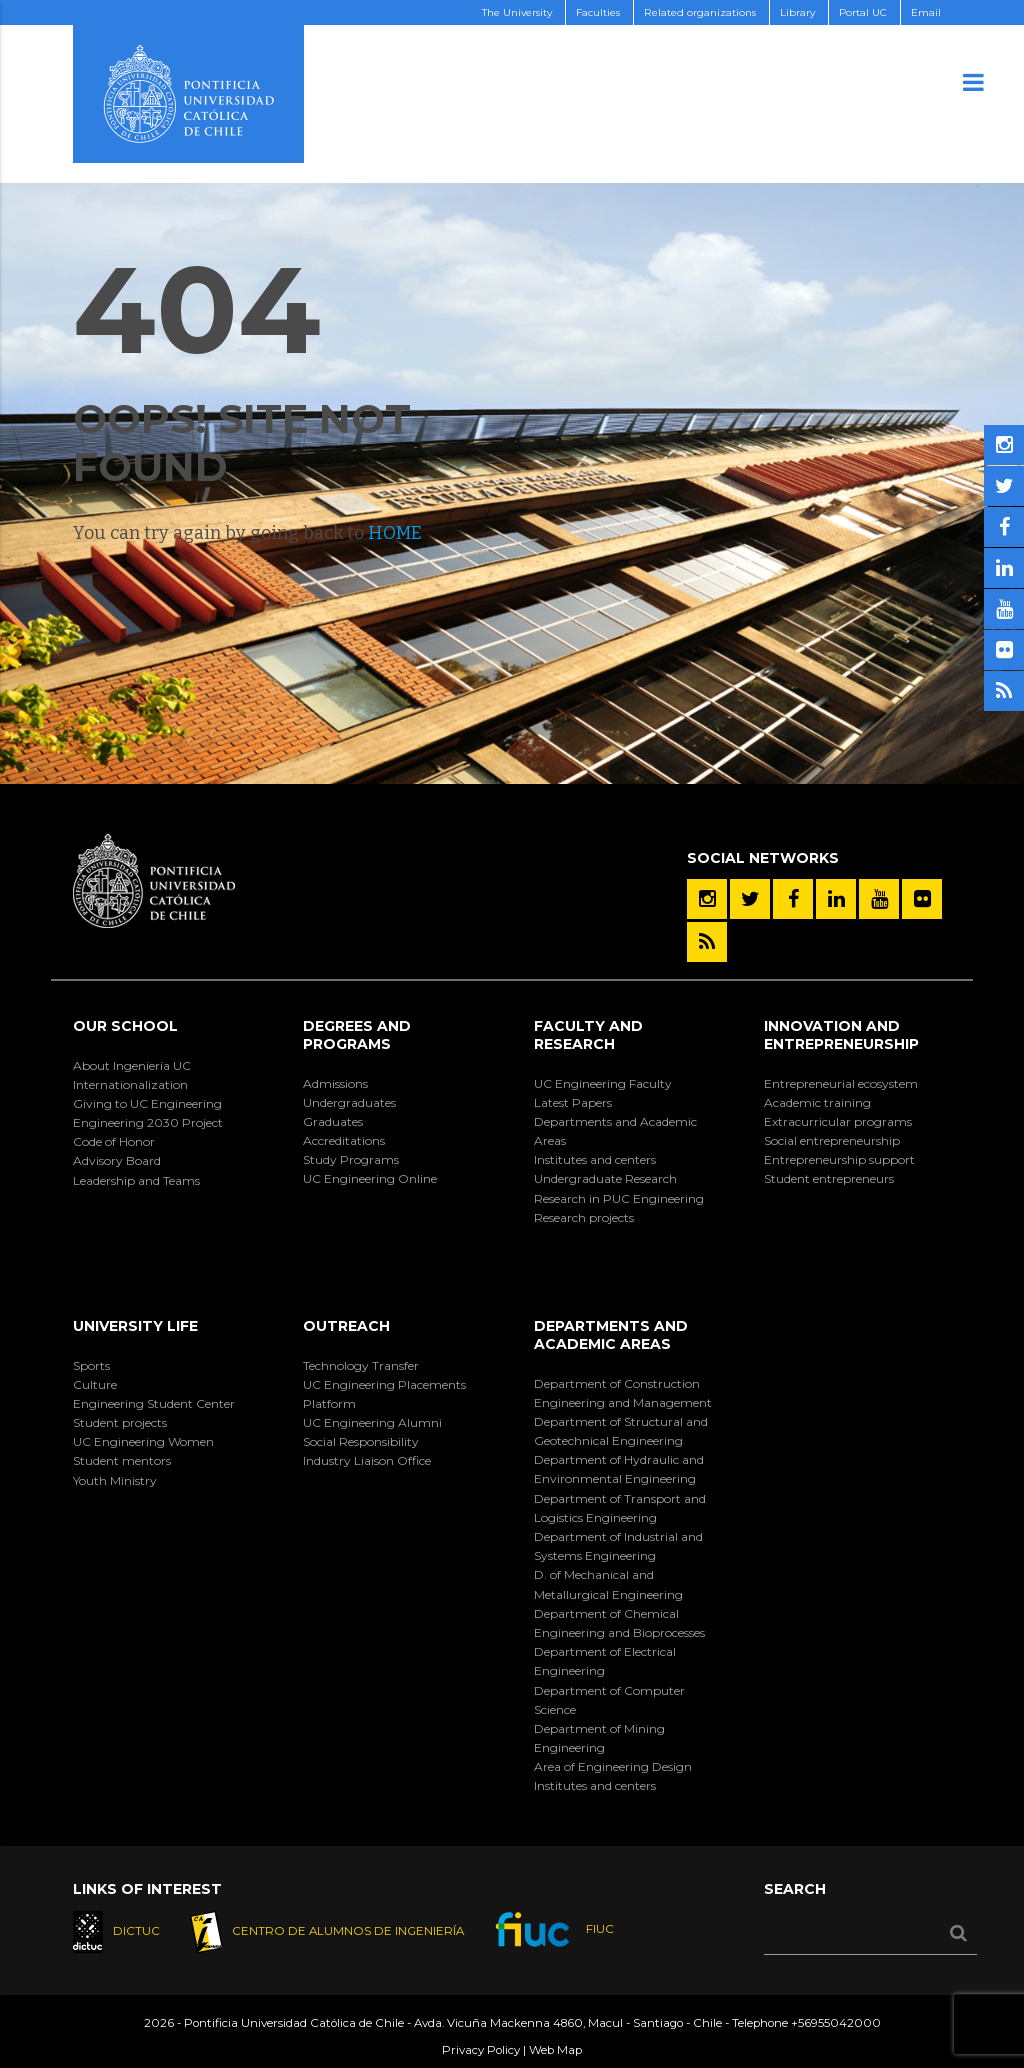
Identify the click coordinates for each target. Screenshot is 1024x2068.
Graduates (333, 1121)
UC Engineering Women (143, 1441)
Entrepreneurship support (839, 1159)
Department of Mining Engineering (599, 1738)
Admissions (335, 1083)
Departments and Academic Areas (615, 1131)
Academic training (817, 1102)
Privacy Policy (481, 2050)
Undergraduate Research (605, 1178)
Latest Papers (573, 1102)
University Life (135, 1326)
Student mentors (122, 1460)
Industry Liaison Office (367, 1460)
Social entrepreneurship (832, 1140)
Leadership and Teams (136, 1180)
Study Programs (351, 1159)
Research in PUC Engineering (619, 1198)
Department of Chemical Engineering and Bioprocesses (619, 1623)
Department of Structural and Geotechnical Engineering (621, 1431)
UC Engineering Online (370, 1178)
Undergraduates (349, 1102)
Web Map (555, 2050)
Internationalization (130, 1084)
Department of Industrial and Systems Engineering (618, 1546)
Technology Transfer (361, 1365)
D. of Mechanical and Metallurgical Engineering (608, 1584)
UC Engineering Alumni (372, 1422)
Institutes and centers (595, 1159)
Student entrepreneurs (829, 1178)
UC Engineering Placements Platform (384, 1394)
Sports (91, 1365)
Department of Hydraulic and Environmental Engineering (619, 1469)
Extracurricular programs (838, 1121)
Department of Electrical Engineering (605, 1661)
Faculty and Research (588, 1035)
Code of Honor (114, 1141)
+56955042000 (836, 2023)
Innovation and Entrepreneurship (841, 1035)
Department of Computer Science (609, 1700)
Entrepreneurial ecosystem (841, 1083)
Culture (95, 1384)
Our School (125, 1026)
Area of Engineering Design (613, 1766)
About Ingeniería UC (132, 1065)
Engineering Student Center (154, 1403)
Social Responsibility (361, 1441)
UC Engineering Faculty (603, 1083)
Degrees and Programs (357, 1035)
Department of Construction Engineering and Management (623, 1393)
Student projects (120, 1422)
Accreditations (344, 1140)
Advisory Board (117, 1160)
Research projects (584, 1217)
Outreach (346, 1326)
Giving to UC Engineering (147, 1103)
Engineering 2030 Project (148, 1122)
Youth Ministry (115, 1480)
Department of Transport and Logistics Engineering (620, 1508)
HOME (395, 533)
